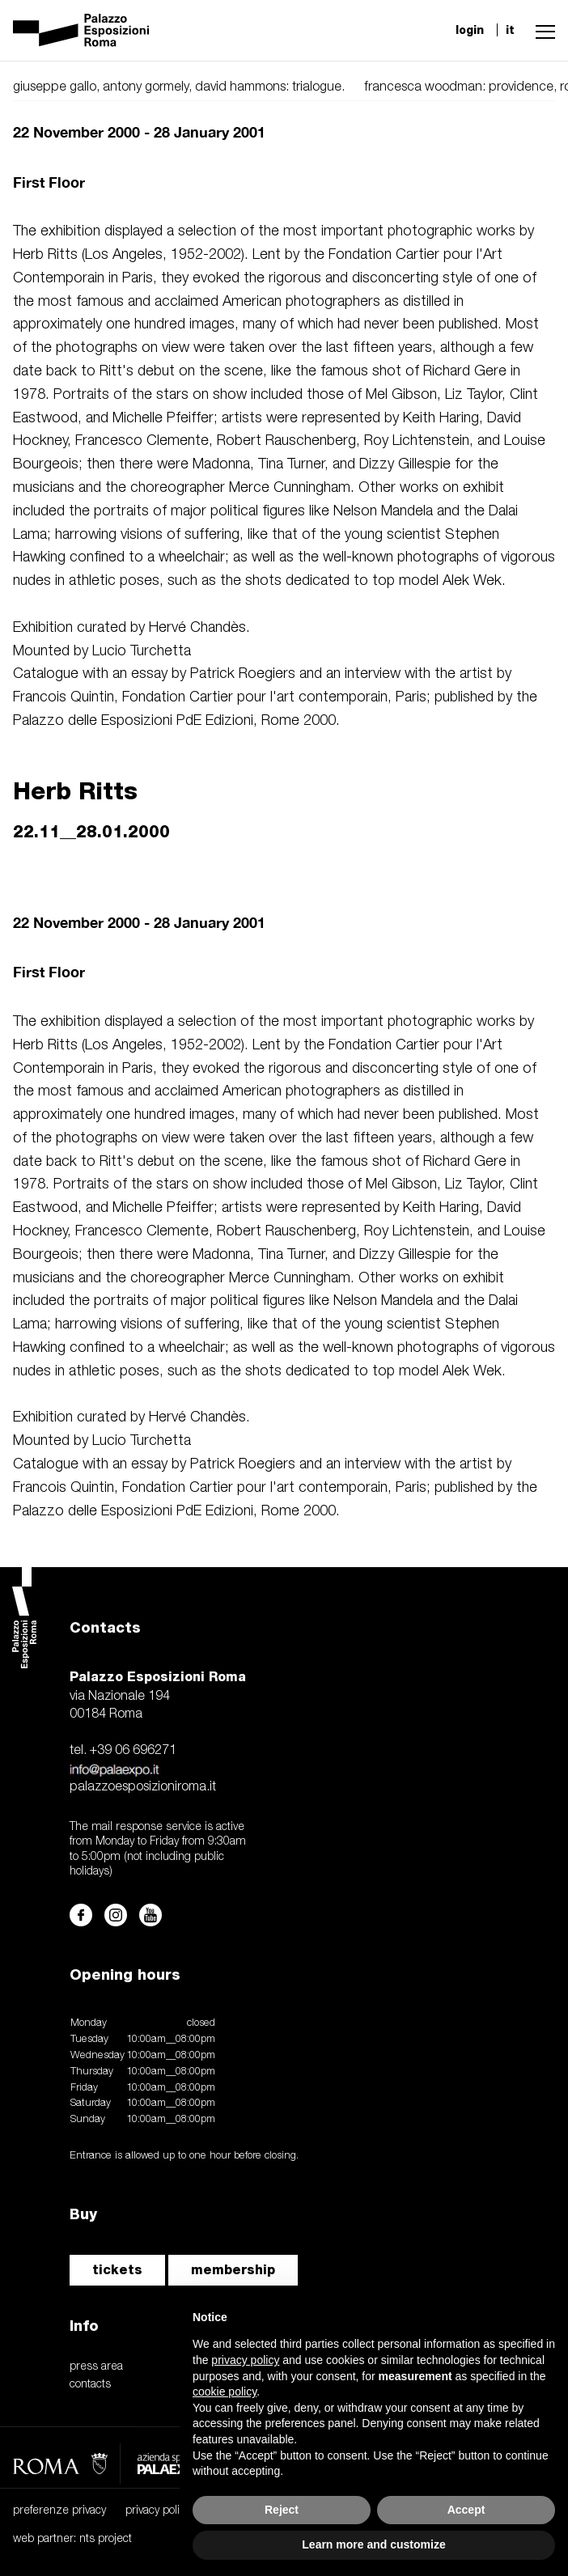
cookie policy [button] (224, 2391)
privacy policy (157, 2511)
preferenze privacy (59, 2511)
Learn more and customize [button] (373, 2544)
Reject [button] (282, 2509)
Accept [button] (466, 2509)
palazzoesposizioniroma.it (143, 1787)
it (510, 29)
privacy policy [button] (245, 2360)
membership (233, 2269)
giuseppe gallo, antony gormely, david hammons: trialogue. (179, 87)
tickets (117, 2269)
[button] (541, 29)
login (470, 29)
